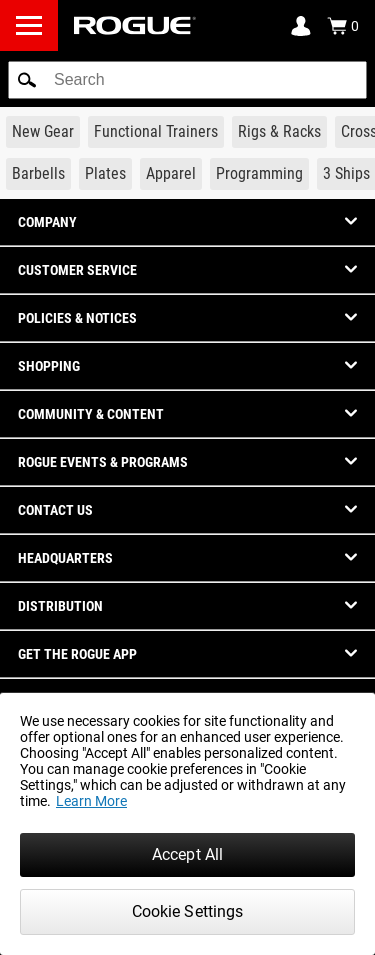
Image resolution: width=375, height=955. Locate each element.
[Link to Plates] (105, 174)
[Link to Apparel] (171, 174)
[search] (187, 80)
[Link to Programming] (259, 174)
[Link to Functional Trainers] (156, 132)
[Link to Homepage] (135, 25)
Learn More (91, 801)
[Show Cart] (343, 26)
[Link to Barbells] (38, 174)
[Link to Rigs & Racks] (279, 132)
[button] (27, 80)
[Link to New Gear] (43, 132)
